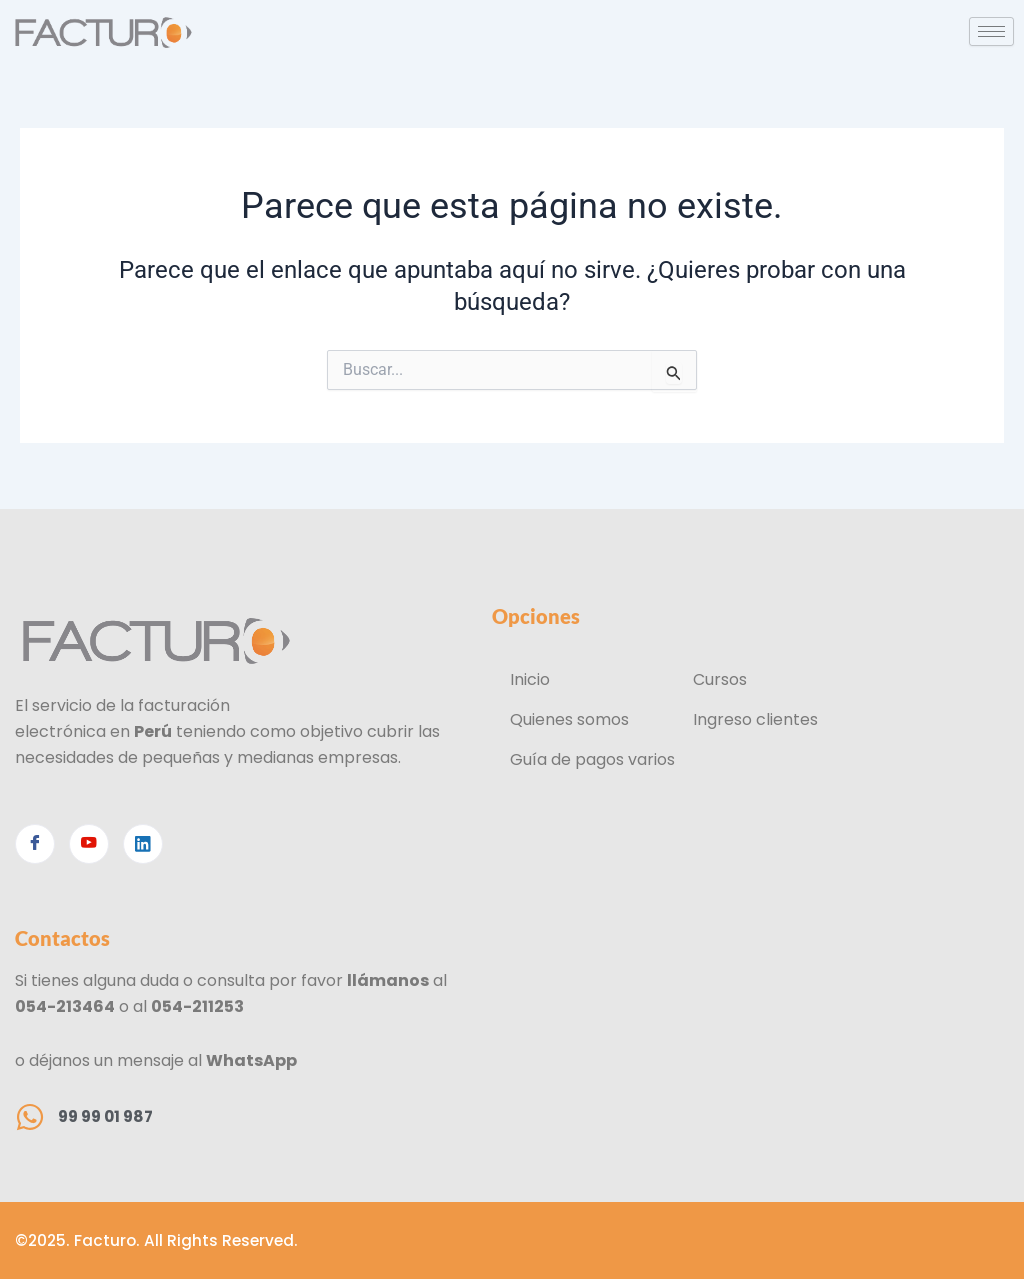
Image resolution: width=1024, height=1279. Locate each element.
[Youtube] (89, 843)
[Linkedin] (143, 843)
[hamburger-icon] (991, 31)
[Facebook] (35, 843)
